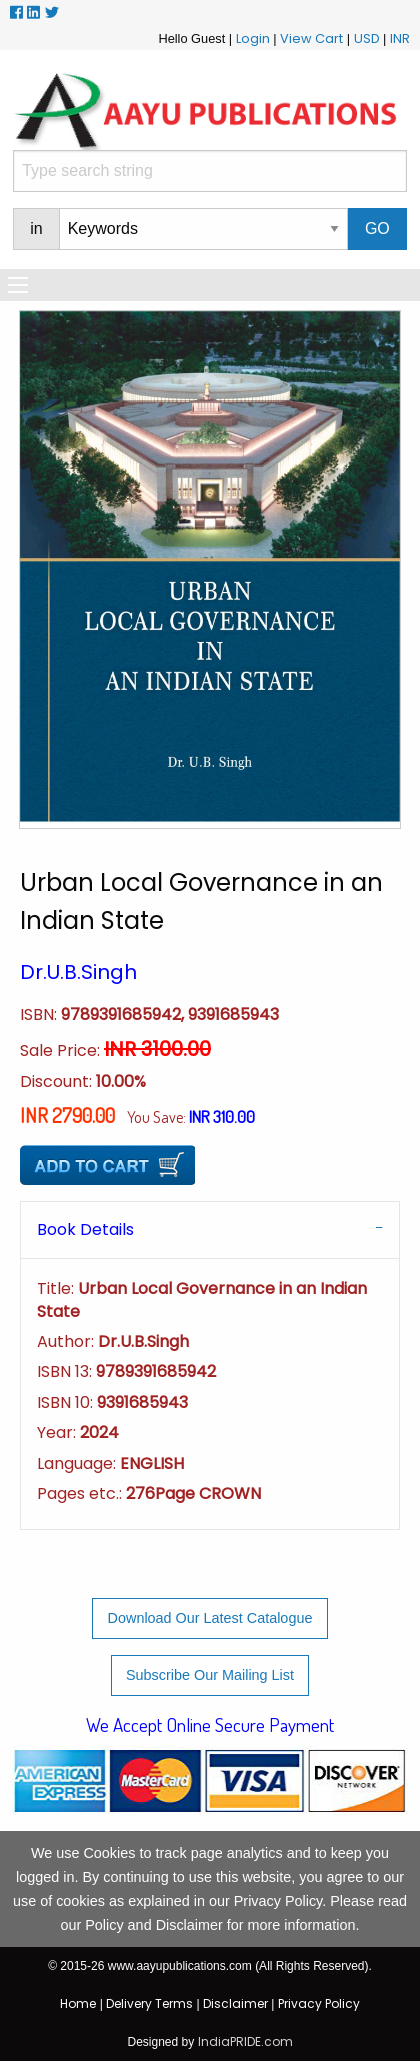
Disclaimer (235, 2003)
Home (78, 2003)
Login (253, 38)
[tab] (210, 1229)
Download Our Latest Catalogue (210, 1618)
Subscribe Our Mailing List (210, 1675)
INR (400, 38)
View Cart (311, 38)
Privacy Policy (319, 2003)
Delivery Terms (149, 2003)
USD (367, 38)
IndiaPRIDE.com (245, 2041)
